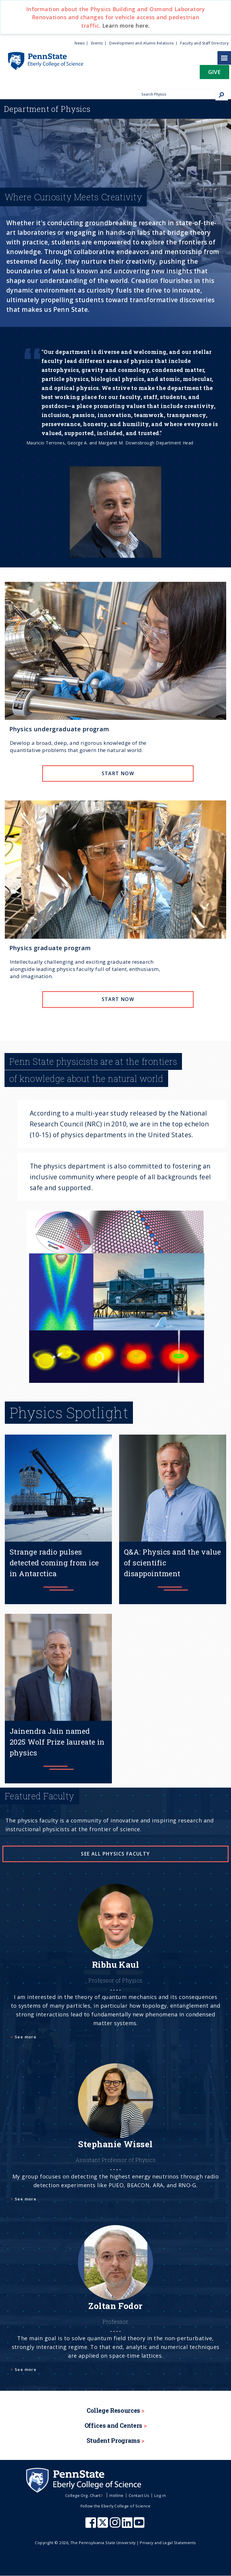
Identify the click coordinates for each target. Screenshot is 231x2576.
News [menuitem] (80, 43)
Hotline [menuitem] (116, 2495)
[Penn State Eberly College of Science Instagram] (116, 2525)
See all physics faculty (115, 1853)
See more (25, 2037)
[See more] (115, 1968)
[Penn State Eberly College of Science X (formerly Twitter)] (103, 2525)
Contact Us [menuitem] (139, 2495)
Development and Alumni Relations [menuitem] (141, 43)
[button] (214, 74)
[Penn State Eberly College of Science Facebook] (91, 2525)
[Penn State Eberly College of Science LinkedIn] (128, 2525)
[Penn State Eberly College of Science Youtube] (140, 2525)
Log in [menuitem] (160, 2495)
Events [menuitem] (97, 43)
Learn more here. (126, 25)
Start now (118, 773)
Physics (47, 109)
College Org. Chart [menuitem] (85, 2495)
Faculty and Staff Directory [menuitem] (204, 43)
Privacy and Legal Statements (168, 2542)
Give (214, 71)
